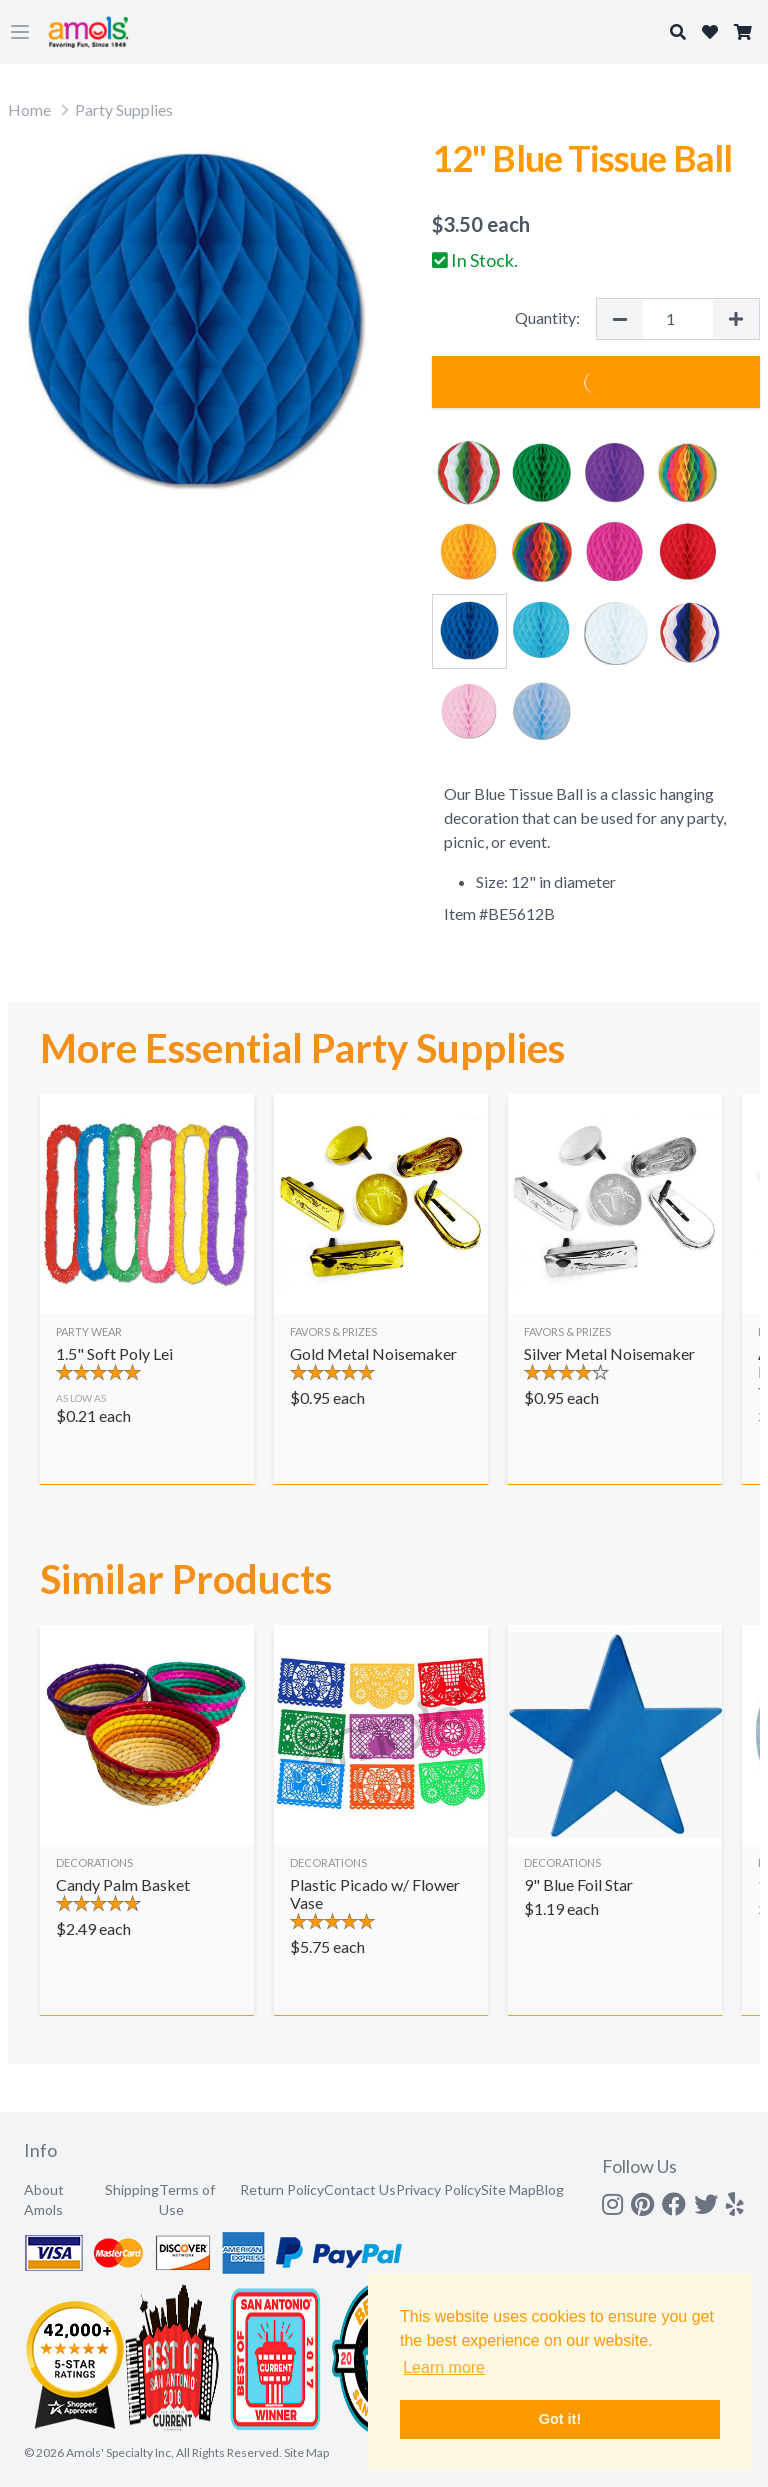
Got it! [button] (560, 2419)
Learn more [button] (444, 2367)
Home (29, 109)
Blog (550, 2189)
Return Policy (282, 2189)
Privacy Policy (438, 2189)
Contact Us (360, 2189)
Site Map (508, 2189)
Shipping (132, 2189)
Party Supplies (124, 109)
